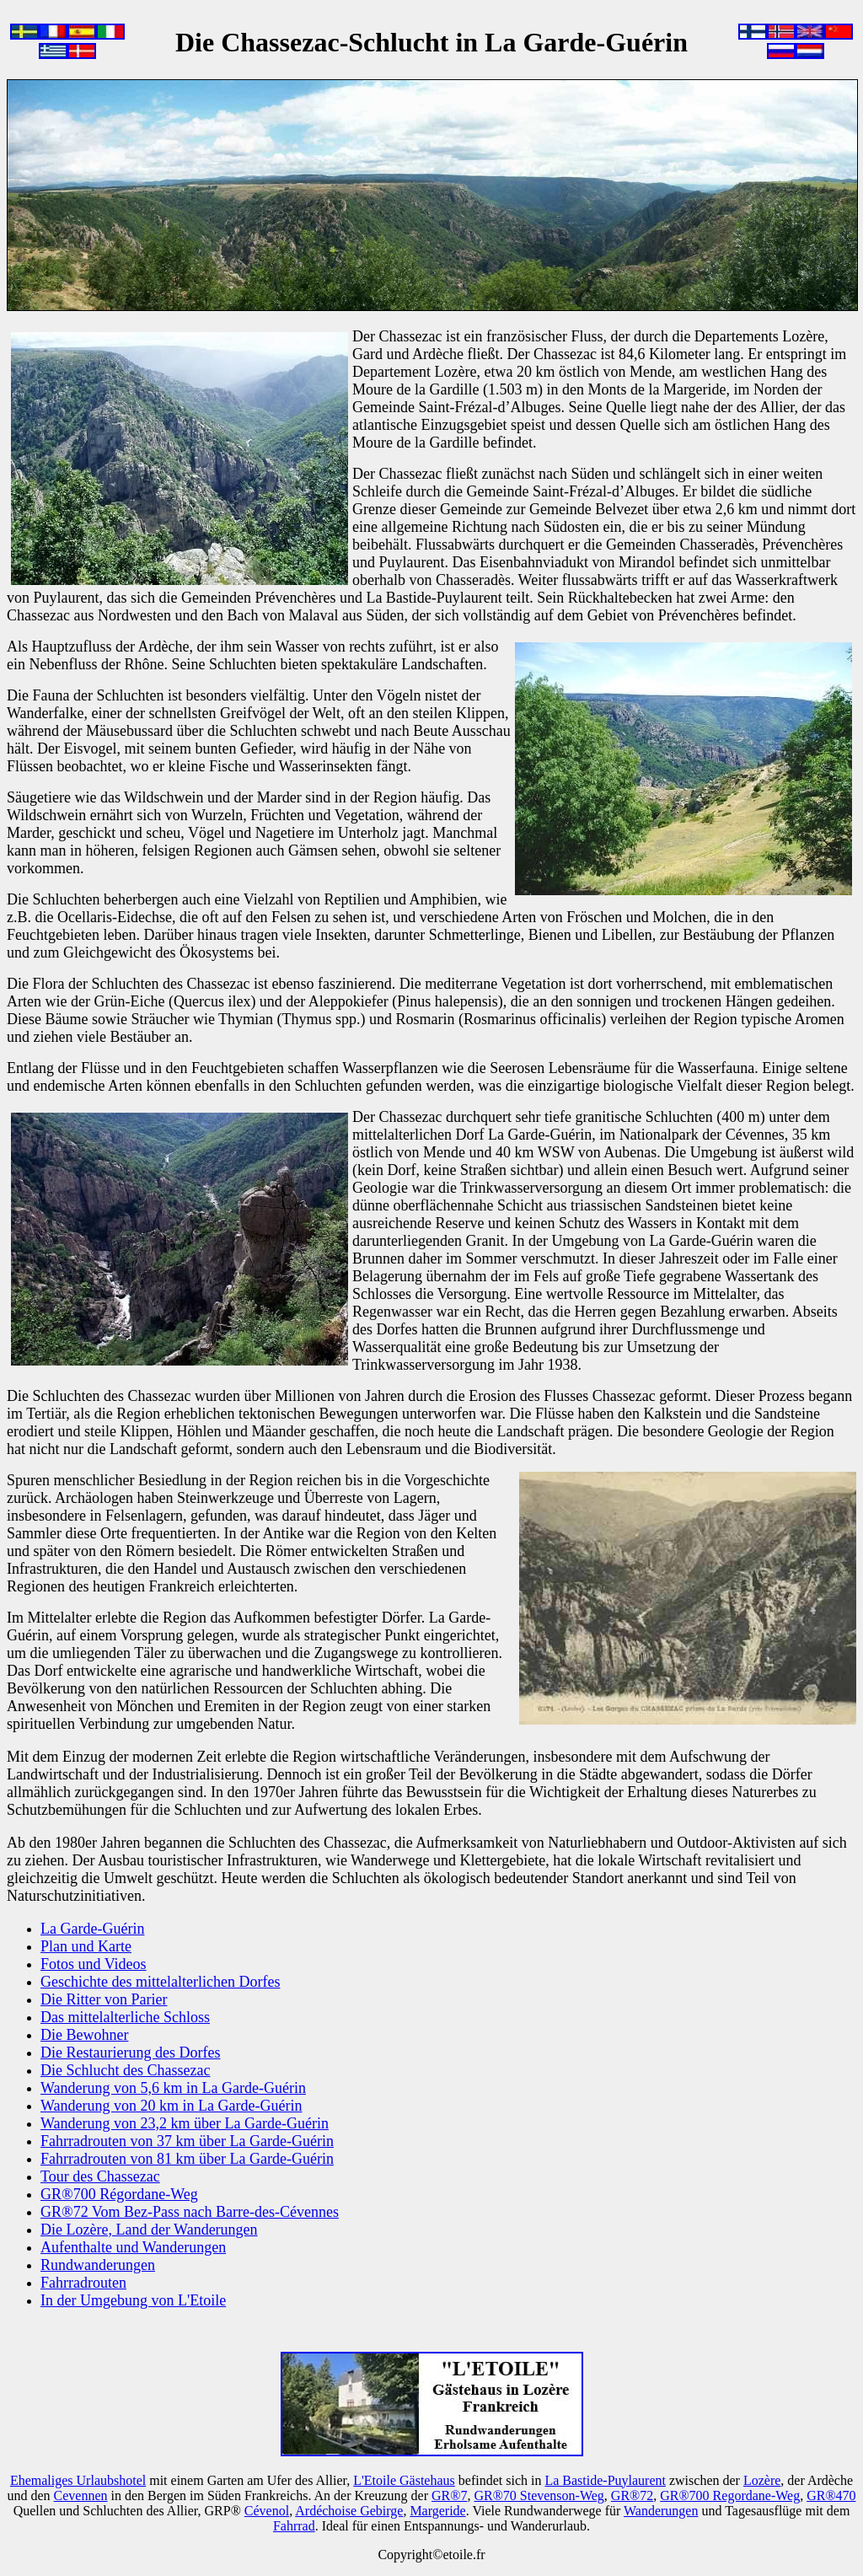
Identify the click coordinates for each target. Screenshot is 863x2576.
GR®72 (632, 2495)
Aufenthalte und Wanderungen (133, 2247)
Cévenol (266, 2511)
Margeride (437, 2511)
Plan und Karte (85, 1946)
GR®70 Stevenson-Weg (538, 2495)
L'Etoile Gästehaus (404, 2480)
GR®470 (831, 2495)
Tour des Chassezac (100, 2176)
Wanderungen (661, 2511)
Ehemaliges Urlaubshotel (78, 2480)
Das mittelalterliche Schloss (125, 2017)
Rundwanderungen (97, 2265)
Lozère (761, 2480)
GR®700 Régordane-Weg (119, 2194)
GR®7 (449, 2495)
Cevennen (81, 2495)
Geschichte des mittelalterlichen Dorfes (160, 1981)
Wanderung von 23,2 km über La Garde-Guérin (184, 2123)
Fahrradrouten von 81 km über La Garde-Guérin (187, 2158)
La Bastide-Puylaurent (605, 2480)
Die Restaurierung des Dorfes (130, 2052)
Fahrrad (294, 2526)
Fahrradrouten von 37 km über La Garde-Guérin (187, 2141)
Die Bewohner (84, 2034)
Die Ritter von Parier (103, 1999)
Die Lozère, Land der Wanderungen (149, 2229)
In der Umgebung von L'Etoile (133, 2300)
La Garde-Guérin (92, 1928)
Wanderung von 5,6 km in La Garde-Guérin (173, 2088)
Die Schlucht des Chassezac (125, 2070)
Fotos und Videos (93, 1964)
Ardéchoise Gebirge (349, 2511)
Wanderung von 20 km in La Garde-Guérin (171, 2105)
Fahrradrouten (83, 2282)
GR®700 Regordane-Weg (730, 2495)
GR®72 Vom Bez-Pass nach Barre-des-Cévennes (189, 2211)
